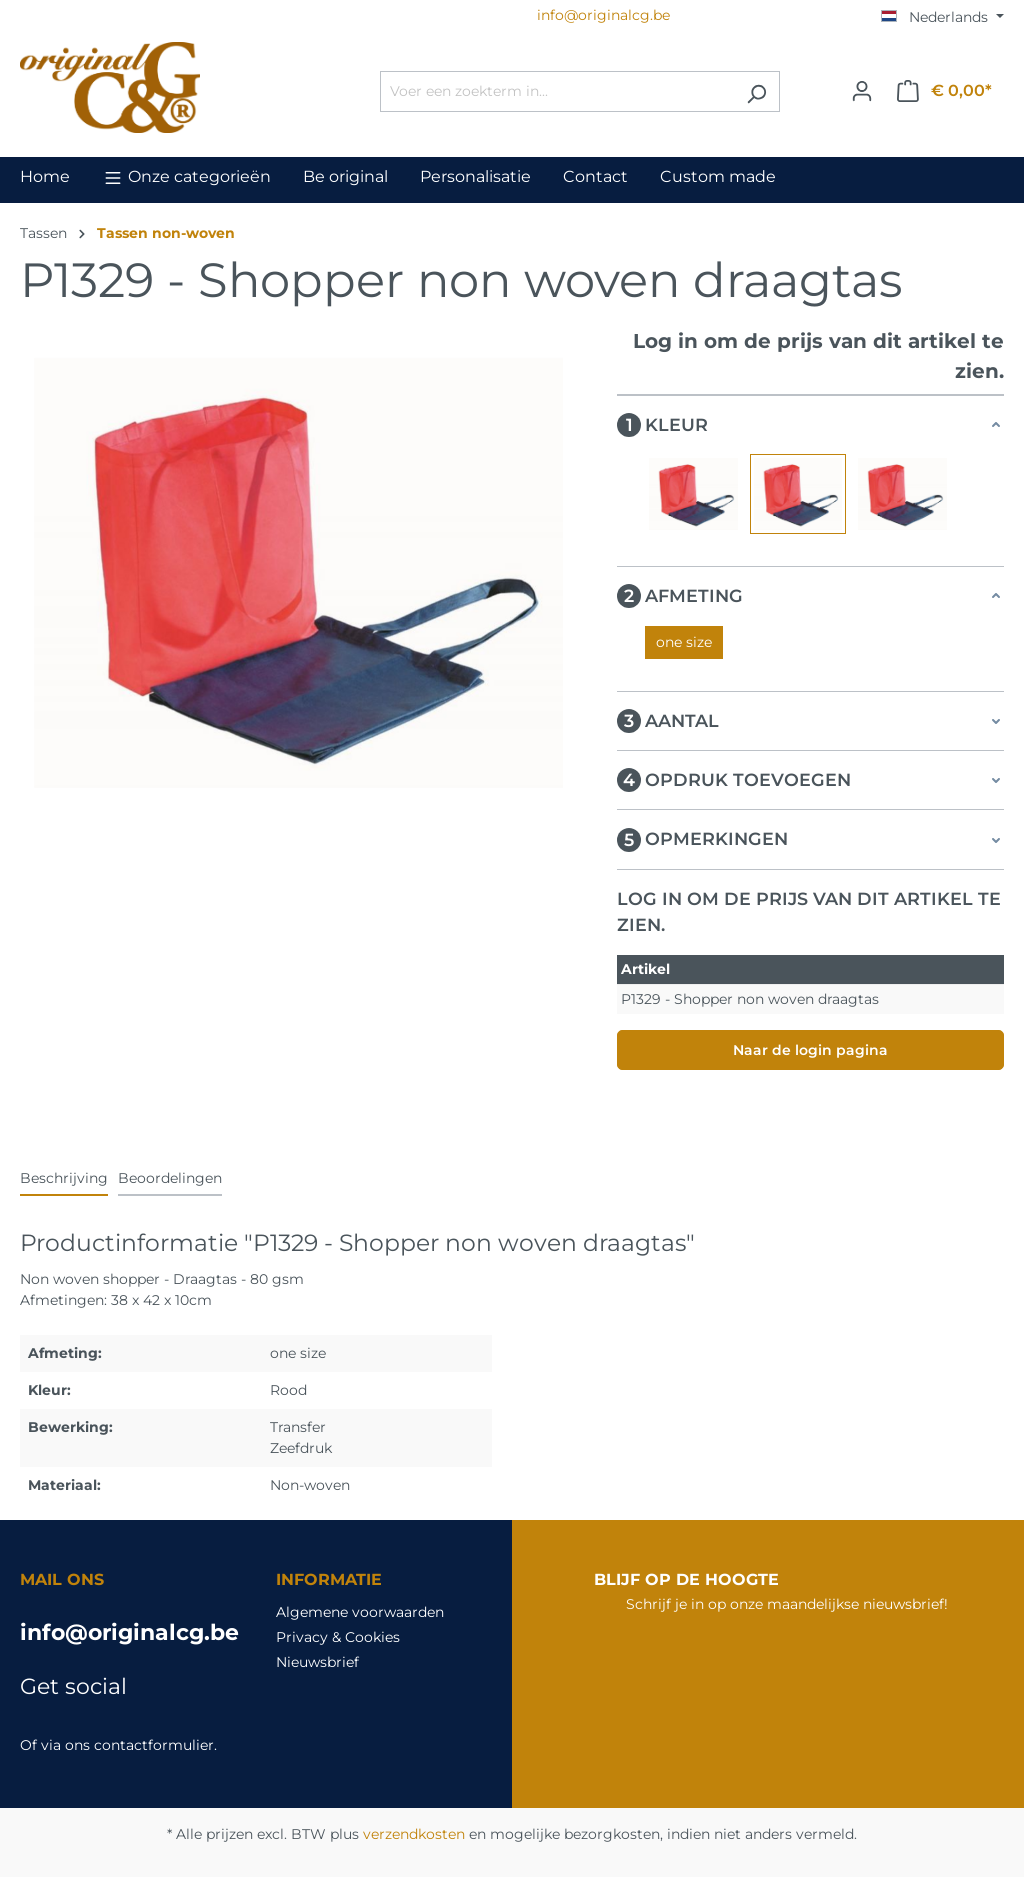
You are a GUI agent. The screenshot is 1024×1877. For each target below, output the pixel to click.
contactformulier (154, 1745)
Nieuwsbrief (317, 1662)
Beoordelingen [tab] (170, 1178)
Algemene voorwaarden (360, 1612)
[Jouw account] (862, 91)
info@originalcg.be (128, 1632)
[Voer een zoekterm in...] (557, 91)
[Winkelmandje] (944, 91)
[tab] (64, 1179)
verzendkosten (414, 1834)
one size (684, 642)
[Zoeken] (756, 91)
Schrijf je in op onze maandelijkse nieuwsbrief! (787, 1604)
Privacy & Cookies (338, 1637)
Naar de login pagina (810, 1050)
